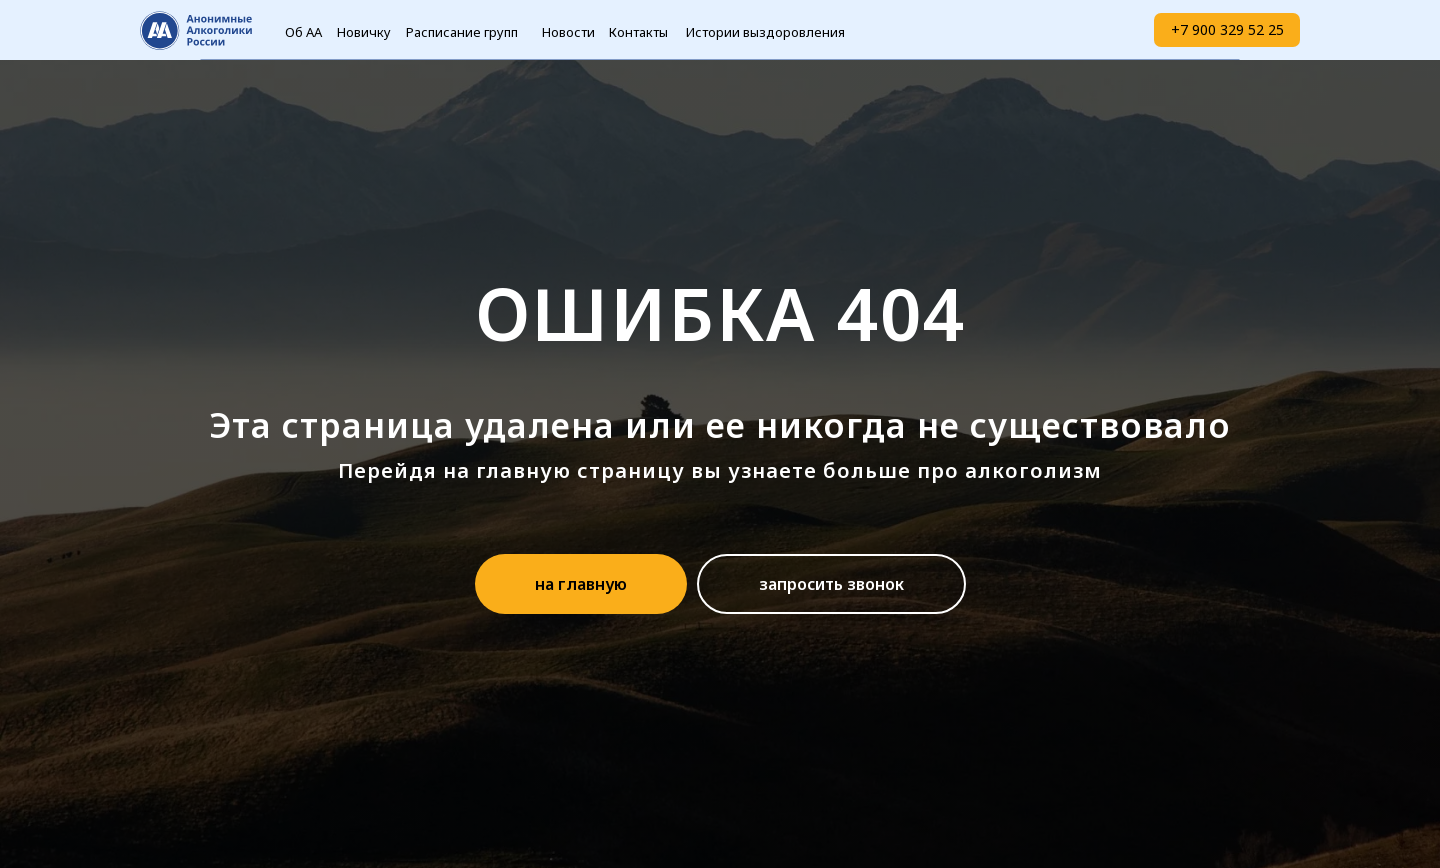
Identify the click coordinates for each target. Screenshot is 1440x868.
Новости (568, 32)
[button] (831, 584)
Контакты (638, 32)
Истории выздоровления (765, 32)
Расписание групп (462, 32)
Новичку (364, 32)
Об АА (303, 32)
